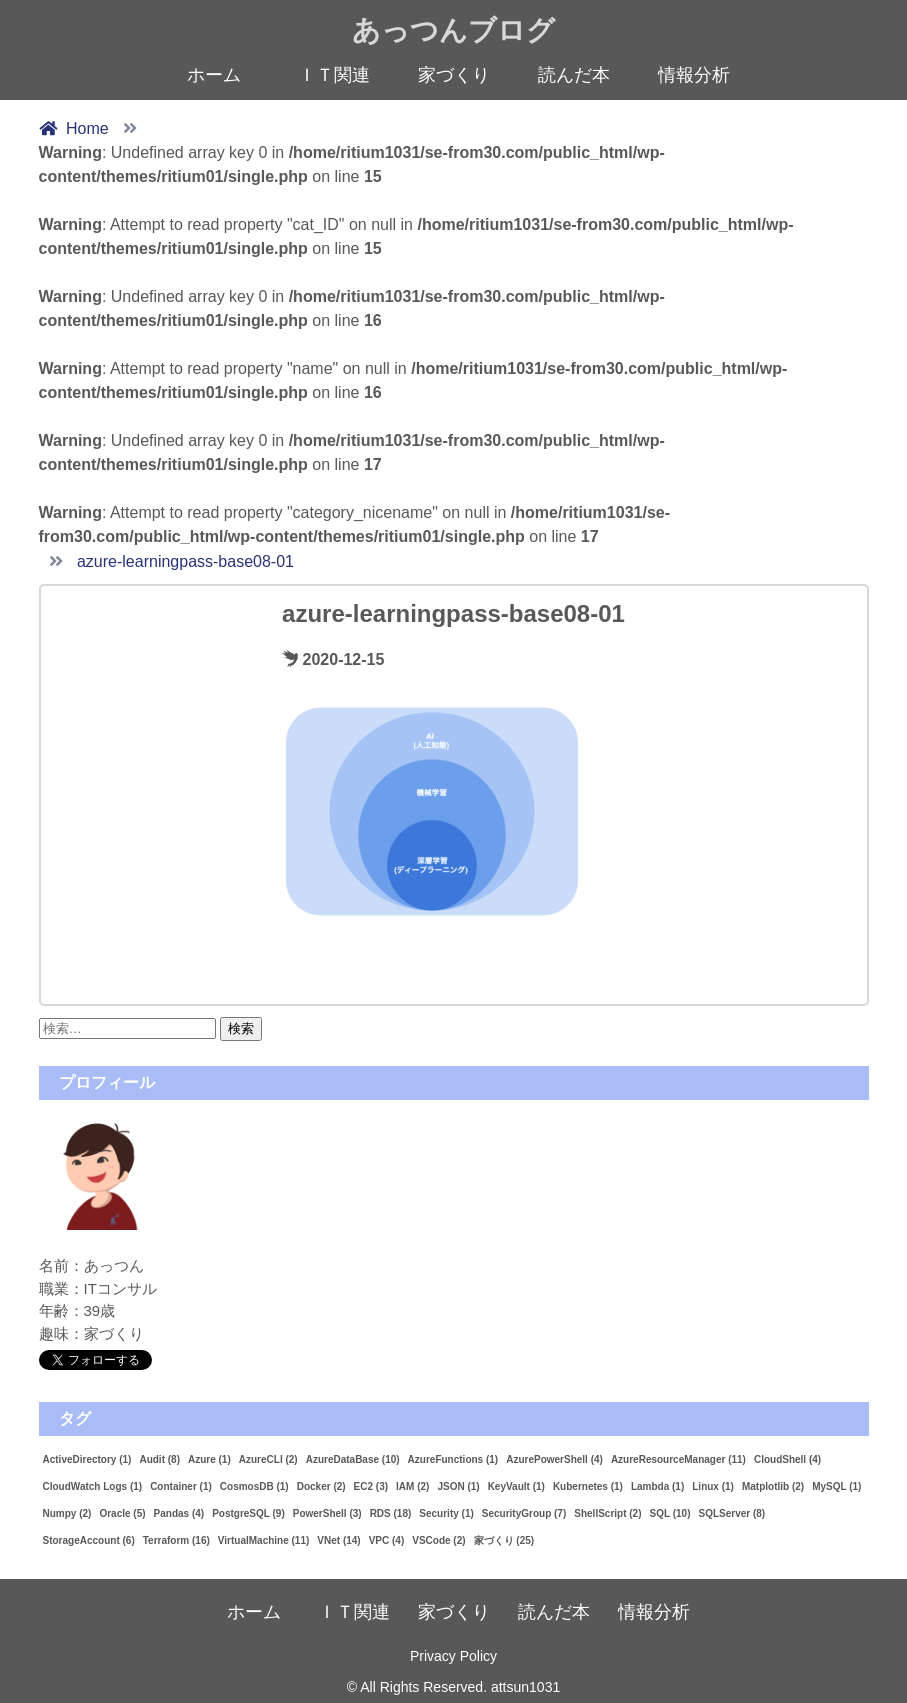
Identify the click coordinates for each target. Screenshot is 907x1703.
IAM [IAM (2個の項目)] (412, 1486)
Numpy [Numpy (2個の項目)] (67, 1513)
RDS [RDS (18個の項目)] (391, 1513)
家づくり (454, 75)
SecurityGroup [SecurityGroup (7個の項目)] (524, 1513)
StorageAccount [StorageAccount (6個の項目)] (89, 1540)
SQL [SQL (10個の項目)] (670, 1513)
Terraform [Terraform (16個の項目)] (176, 1540)
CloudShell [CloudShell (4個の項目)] (787, 1459)
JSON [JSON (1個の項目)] (458, 1486)
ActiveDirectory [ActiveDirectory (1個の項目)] (87, 1459)
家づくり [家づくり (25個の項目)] (504, 1540)
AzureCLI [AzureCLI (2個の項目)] (268, 1459)
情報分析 (694, 75)
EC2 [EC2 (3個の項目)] (371, 1486)
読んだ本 (574, 75)
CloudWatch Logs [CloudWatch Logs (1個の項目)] (93, 1486)
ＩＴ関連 (334, 75)
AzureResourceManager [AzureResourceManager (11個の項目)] (678, 1459)
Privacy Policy (453, 1656)
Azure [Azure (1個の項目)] (209, 1459)
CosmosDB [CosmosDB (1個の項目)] (254, 1486)
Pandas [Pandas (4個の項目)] (179, 1513)
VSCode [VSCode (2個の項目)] (438, 1540)
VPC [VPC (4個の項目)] (387, 1540)
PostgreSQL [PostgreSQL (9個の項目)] (248, 1513)
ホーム (214, 75)
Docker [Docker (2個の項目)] (321, 1486)
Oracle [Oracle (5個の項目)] (122, 1513)
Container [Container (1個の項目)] (181, 1486)
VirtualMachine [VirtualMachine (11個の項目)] (264, 1540)
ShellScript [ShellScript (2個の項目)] (607, 1513)
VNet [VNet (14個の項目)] (338, 1540)
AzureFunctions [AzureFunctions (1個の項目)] (453, 1459)
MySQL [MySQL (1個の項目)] (836, 1486)
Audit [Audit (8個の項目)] (159, 1459)
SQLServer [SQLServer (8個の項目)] (731, 1513)
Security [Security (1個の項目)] (446, 1513)
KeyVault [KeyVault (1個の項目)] (516, 1486)
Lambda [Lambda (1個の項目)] (657, 1486)
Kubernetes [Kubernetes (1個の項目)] (588, 1486)
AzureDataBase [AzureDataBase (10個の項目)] (353, 1459)
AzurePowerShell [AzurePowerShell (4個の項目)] (554, 1459)
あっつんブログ (453, 30)
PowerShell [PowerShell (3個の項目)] (327, 1513)
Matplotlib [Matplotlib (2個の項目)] (773, 1486)
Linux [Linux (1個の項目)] (713, 1486)
